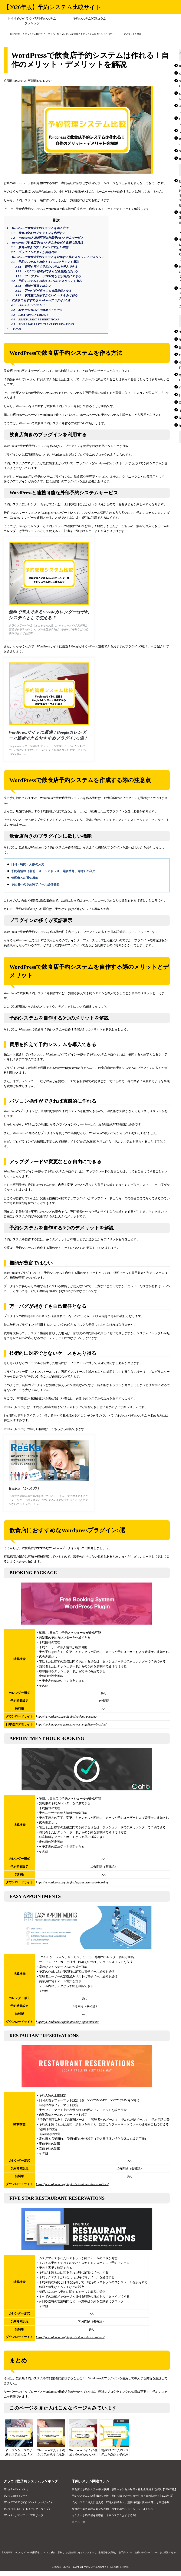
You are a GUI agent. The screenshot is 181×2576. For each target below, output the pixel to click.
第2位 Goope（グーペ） (17, 2495)
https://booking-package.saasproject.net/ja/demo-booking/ (71, 1724)
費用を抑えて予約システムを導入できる (45, 266)
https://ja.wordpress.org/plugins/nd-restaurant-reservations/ (72, 2184)
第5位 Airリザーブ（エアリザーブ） (25, 2515)
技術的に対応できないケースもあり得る (45, 295)
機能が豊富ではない (32, 285)
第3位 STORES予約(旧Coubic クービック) (28, 2502)
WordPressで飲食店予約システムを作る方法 (36, 228)
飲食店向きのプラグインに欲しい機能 (38, 247)
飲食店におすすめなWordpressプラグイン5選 (37, 300)
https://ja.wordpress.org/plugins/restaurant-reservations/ (70, 2337)
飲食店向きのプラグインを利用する (36, 232)
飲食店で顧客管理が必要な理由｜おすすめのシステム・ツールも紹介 (113, 2509)
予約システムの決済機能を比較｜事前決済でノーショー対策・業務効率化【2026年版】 (123, 2495)
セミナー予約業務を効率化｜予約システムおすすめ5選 (104, 2515)
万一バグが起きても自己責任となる (42, 290)
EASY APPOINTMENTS (28, 314)
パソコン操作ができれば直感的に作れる (45, 271)
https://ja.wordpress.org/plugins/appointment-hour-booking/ (72, 1882)
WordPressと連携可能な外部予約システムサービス (46, 237)
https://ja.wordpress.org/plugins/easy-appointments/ (67, 2021)
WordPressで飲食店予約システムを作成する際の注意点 (43, 242)
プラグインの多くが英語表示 (32, 252)
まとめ (12, 329)
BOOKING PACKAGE (26, 305)
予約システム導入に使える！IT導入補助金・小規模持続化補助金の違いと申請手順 (120, 2502)
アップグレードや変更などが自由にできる (47, 276)
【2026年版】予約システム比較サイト (52, 7)
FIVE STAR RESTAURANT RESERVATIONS (41, 324)
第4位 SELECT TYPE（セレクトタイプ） (27, 2509)
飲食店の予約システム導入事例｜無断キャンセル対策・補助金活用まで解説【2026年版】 (124, 2489)
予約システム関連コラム (89, 18)
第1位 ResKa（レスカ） (17, 2489)
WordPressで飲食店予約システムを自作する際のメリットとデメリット (54, 257)
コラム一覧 (78, 2522)
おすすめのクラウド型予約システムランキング (32, 21)
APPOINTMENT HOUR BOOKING (35, 309)
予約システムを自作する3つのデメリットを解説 (45, 280)
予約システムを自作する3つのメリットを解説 (43, 261)
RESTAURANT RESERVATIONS (33, 319)
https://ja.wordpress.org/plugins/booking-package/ (66, 1716)
